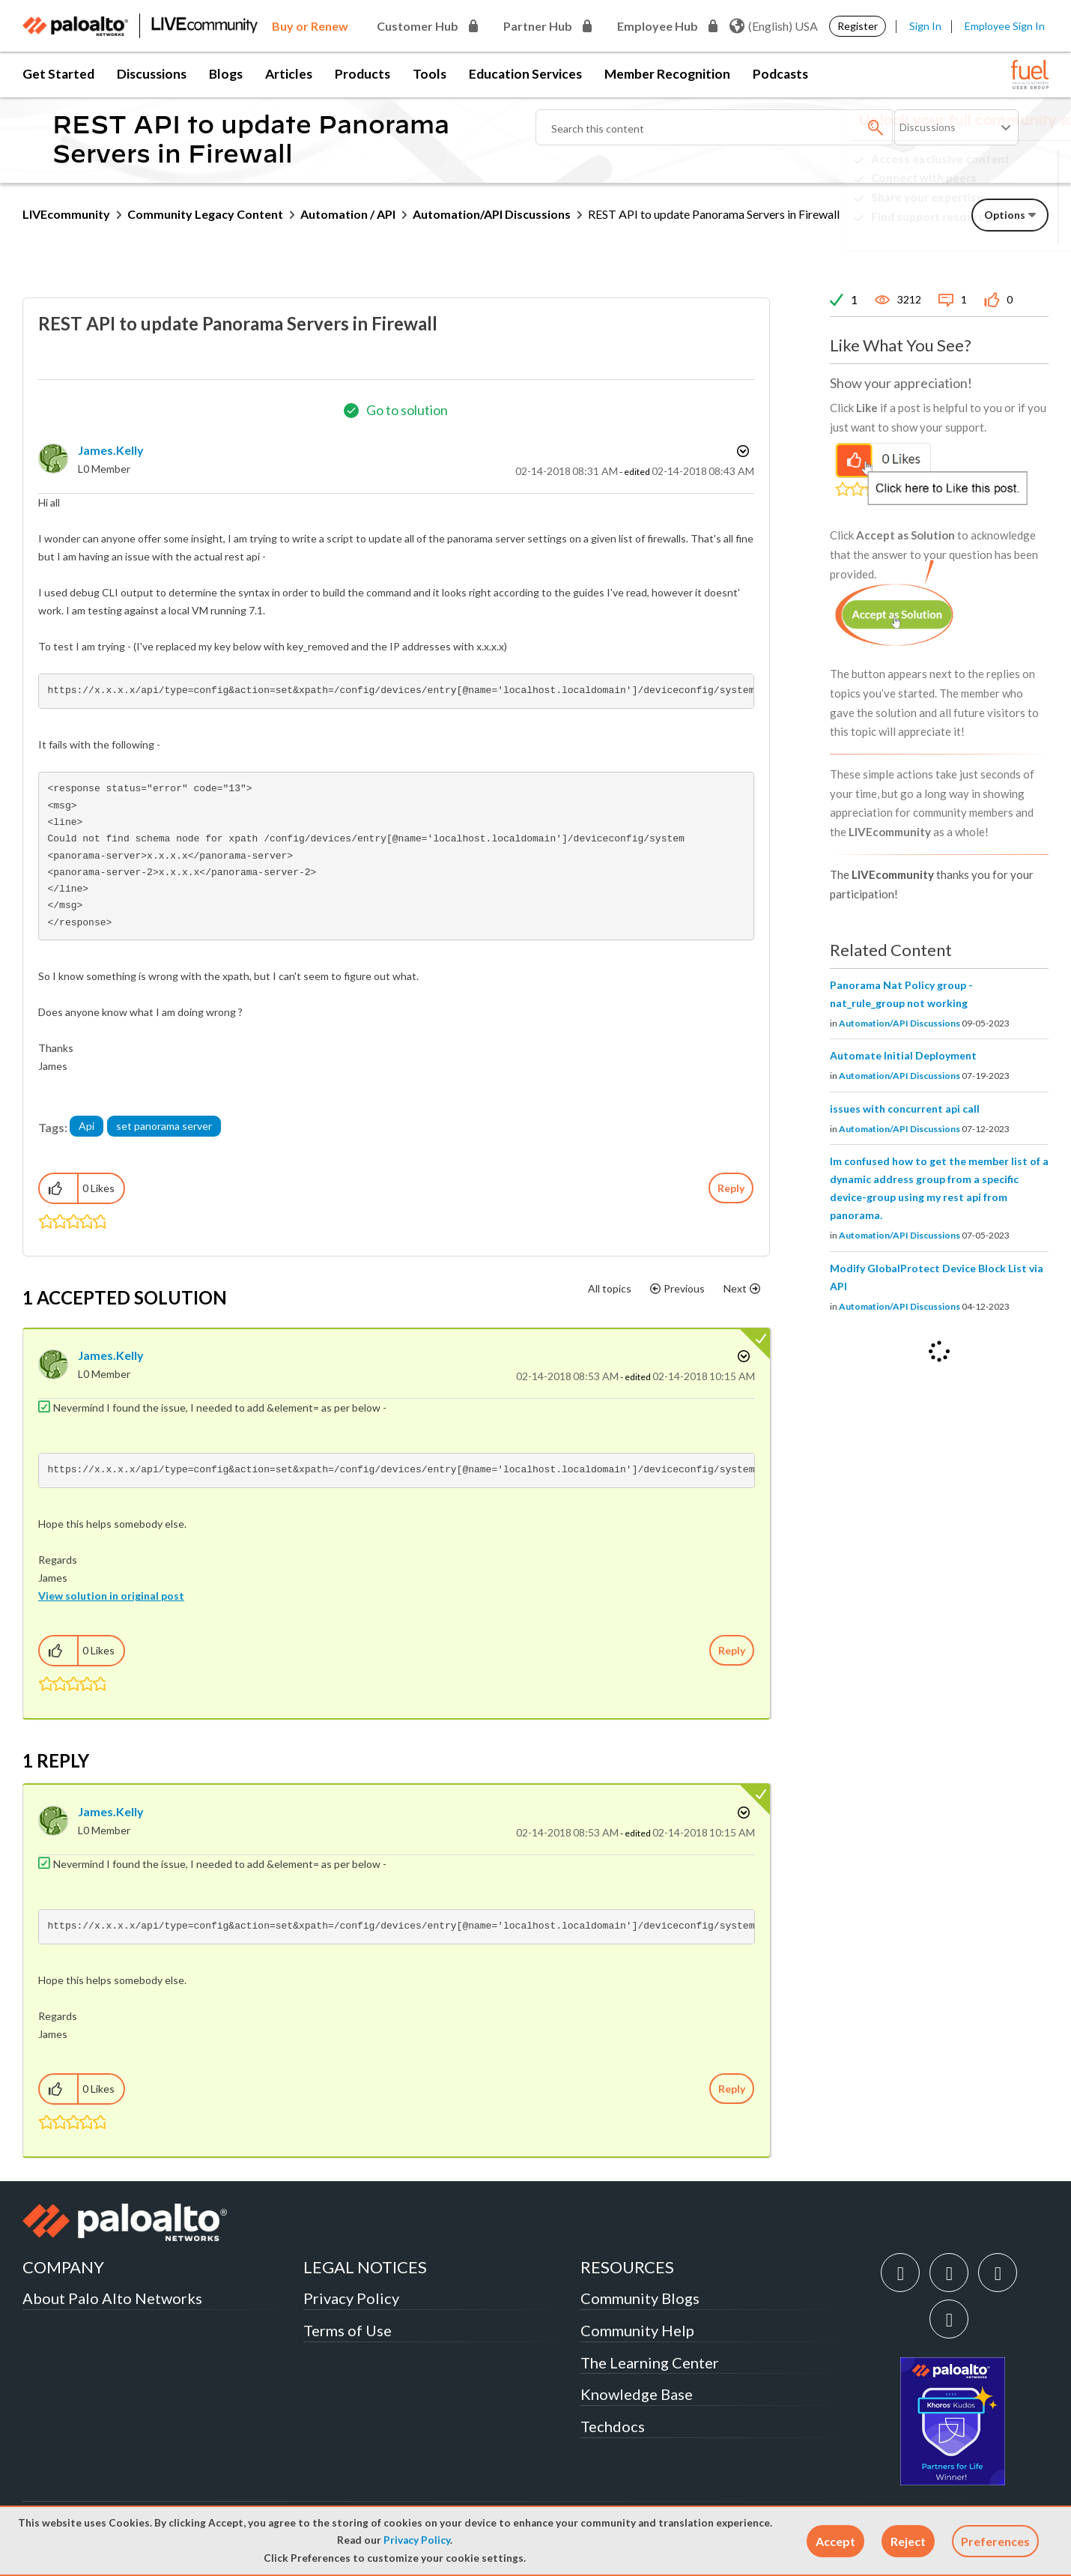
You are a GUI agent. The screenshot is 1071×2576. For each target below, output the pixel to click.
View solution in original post (111, 1595)
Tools (429, 74)
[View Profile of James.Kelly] (111, 450)
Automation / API (347, 214)
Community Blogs (640, 2298)
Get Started (58, 74)
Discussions (151, 74)
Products (362, 74)
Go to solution (407, 410)
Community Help (637, 2330)
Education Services (525, 74)
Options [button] (741, 451)
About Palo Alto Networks (112, 2298)
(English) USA (773, 26)
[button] (835, 2541)
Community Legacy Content (205, 214)
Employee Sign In (1005, 25)
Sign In (925, 25)
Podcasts (780, 74)
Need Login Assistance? (981, 229)
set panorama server (164, 1125)
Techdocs (612, 2426)
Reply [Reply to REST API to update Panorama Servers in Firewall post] (730, 1188)
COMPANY (63, 2267)
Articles (288, 74)
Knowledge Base (636, 2394)
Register (857, 25)
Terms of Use (347, 2330)
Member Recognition (667, 74)
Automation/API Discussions (492, 214)
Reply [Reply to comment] (731, 1650)
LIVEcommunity (66, 214)
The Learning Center (649, 2362)
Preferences (995, 2541)
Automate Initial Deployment (903, 1055)
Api (86, 1125)
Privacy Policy (416, 2540)
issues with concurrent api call (905, 1108)
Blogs (226, 74)
